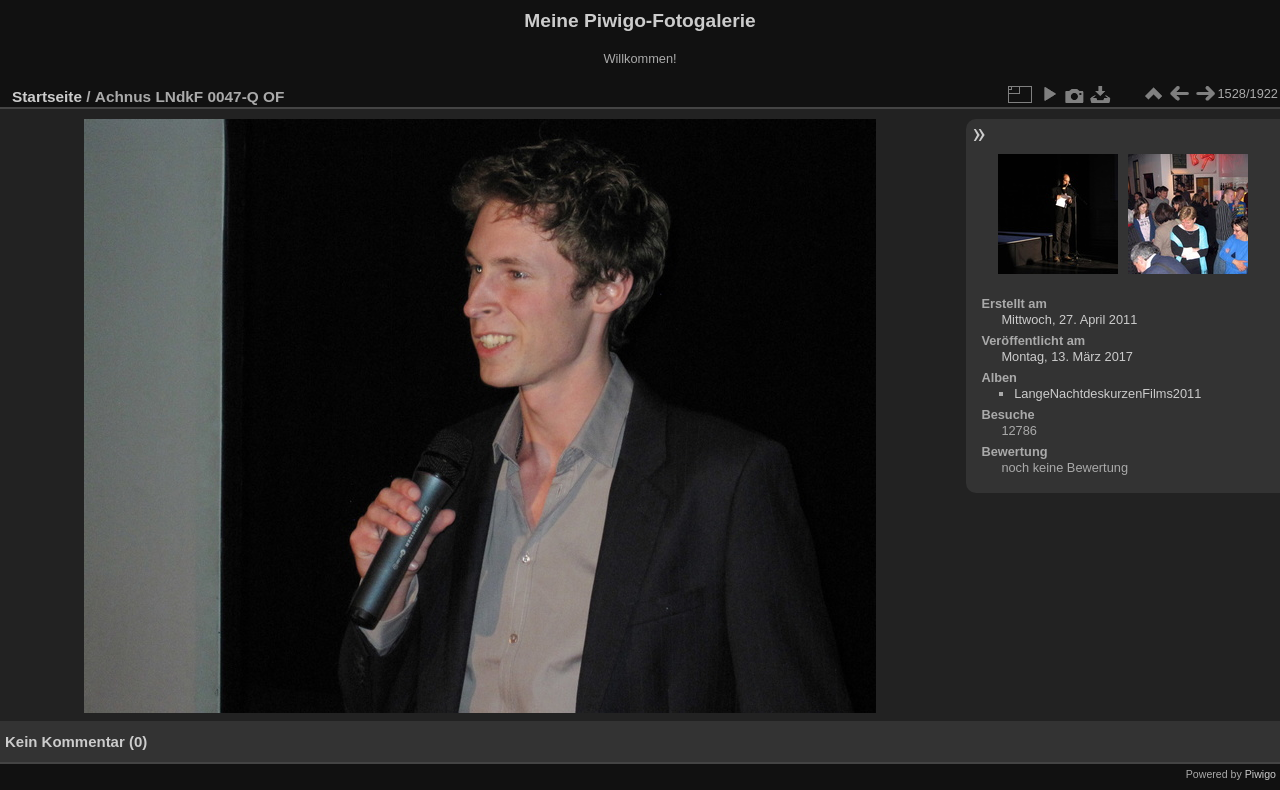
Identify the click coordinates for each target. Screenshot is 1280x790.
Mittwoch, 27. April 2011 (1069, 319)
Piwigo (1260, 774)
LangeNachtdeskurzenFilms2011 (1107, 393)
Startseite (47, 96)
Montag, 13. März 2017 (1067, 356)
